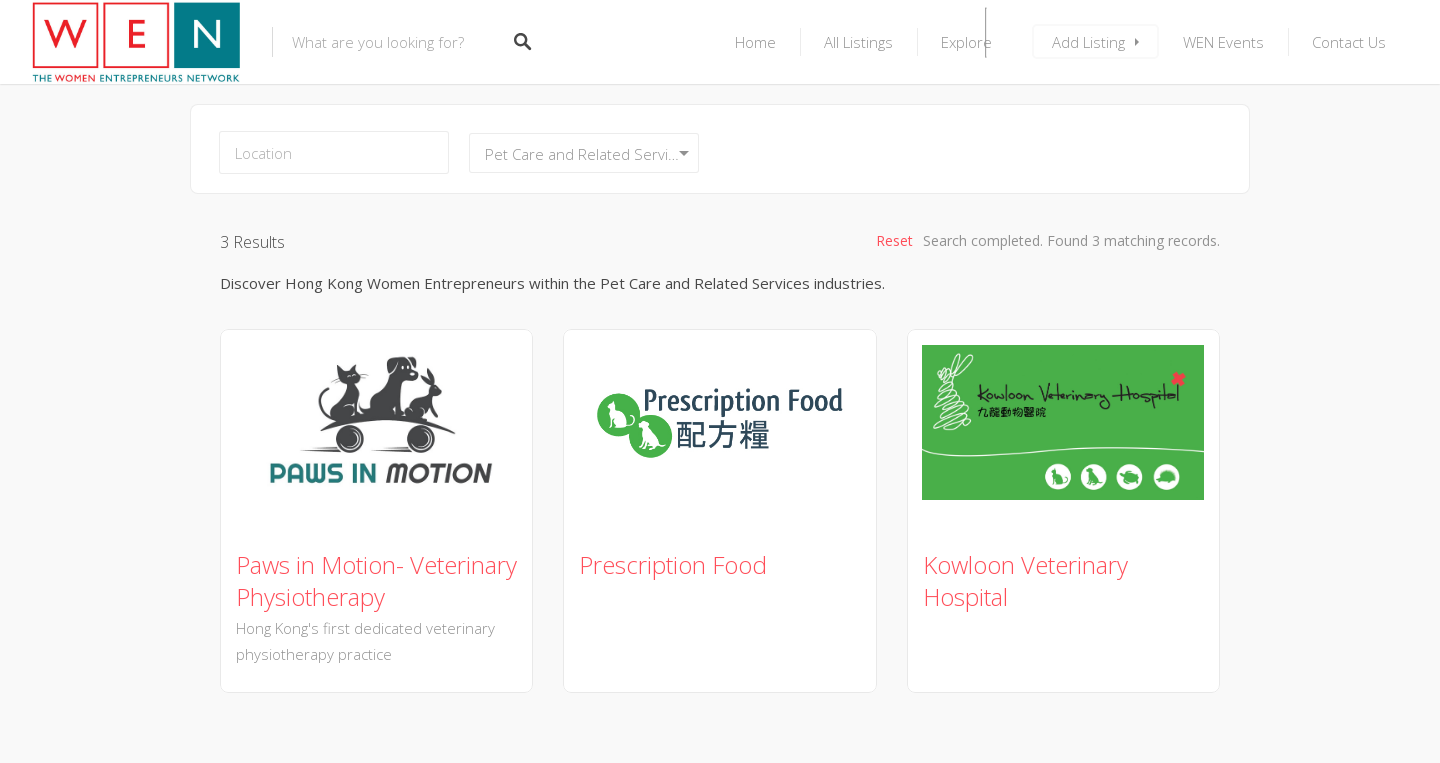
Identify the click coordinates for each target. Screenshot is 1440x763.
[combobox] (584, 153)
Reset (894, 240)
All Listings (858, 42)
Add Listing (1088, 42)
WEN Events (1223, 42)
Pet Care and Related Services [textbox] (588, 154)
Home (755, 42)
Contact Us (1349, 42)
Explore (966, 42)
